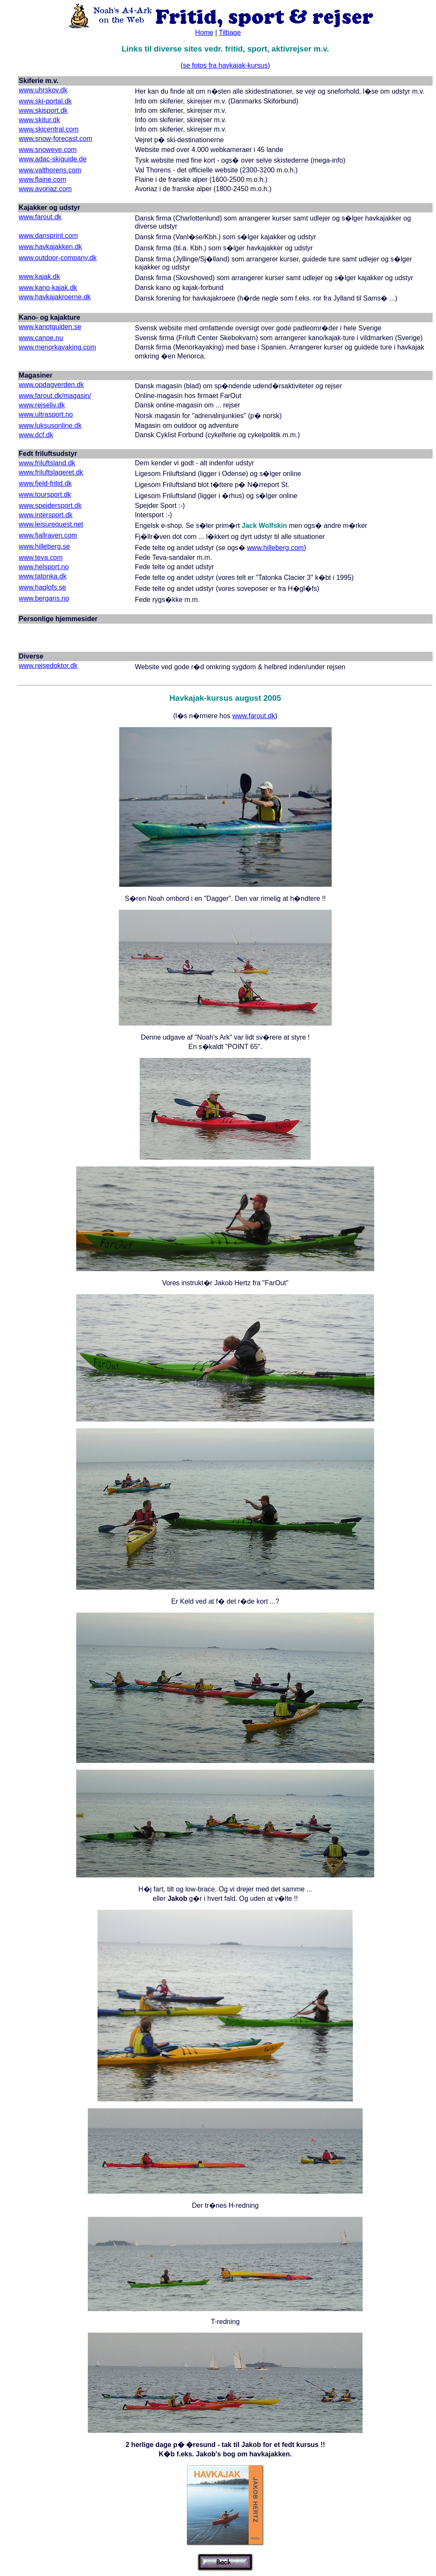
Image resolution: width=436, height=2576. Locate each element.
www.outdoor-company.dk (58, 257)
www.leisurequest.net (51, 524)
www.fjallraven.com (48, 535)
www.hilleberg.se (44, 546)
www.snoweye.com (48, 149)
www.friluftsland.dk (47, 463)
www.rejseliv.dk (42, 405)
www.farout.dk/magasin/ (55, 395)
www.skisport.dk (43, 110)
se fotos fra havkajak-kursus (225, 65)
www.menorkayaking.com (57, 347)
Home (204, 32)
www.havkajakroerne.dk (55, 297)
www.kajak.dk (39, 276)
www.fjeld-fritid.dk (45, 483)
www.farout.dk (40, 217)
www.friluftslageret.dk (51, 472)
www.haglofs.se (42, 587)
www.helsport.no (44, 566)
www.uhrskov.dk (43, 90)
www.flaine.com (42, 179)
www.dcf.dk (36, 434)
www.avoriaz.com (45, 188)
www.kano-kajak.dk (48, 287)
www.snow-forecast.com (55, 138)
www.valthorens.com (50, 170)
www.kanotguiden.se (50, 326)
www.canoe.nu (41, 337)
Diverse (31, 656)
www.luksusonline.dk (50, 425)
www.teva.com (41, 557)
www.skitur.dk (39, 119)
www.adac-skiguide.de (52, 159)
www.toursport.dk (45, 494)
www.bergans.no (44, 598)
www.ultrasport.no (46, 414)
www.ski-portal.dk (45, 101)
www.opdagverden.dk (51, 384)
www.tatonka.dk (42, 576)
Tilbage (230, 32)
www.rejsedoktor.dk (48, 665)
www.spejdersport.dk (50, 505)
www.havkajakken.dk (50, 246)
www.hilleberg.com (275, 547)
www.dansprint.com (48, 235)
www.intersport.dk (45, 515)
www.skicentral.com (48, 129)
